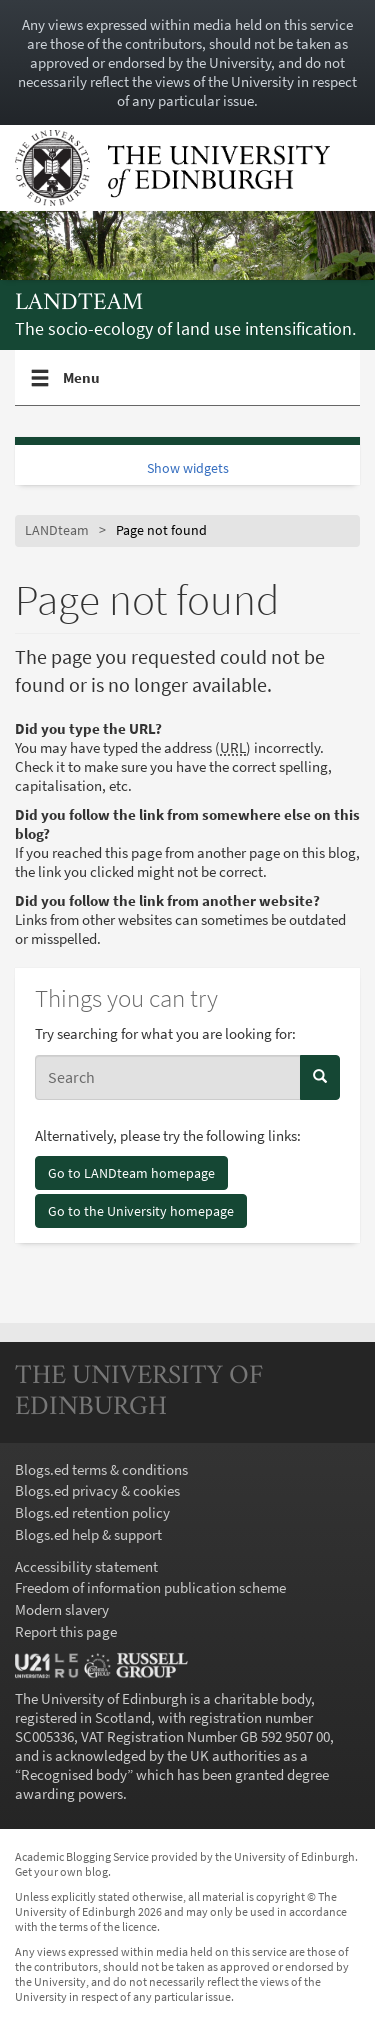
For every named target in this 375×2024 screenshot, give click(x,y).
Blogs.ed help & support (88, 1534)
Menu (82, 386)
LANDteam (79, 303)
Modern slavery (62, 1609)
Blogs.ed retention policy (92, 1512)
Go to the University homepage (141, 1211)
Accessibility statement (86, 1566)
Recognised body (74, 1774)
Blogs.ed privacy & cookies (97, 1490)
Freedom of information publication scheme (150, 1587)
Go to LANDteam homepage (131, 1173)
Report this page (66, 1631)
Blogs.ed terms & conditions (101, 1469)
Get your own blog (61, 1871)
